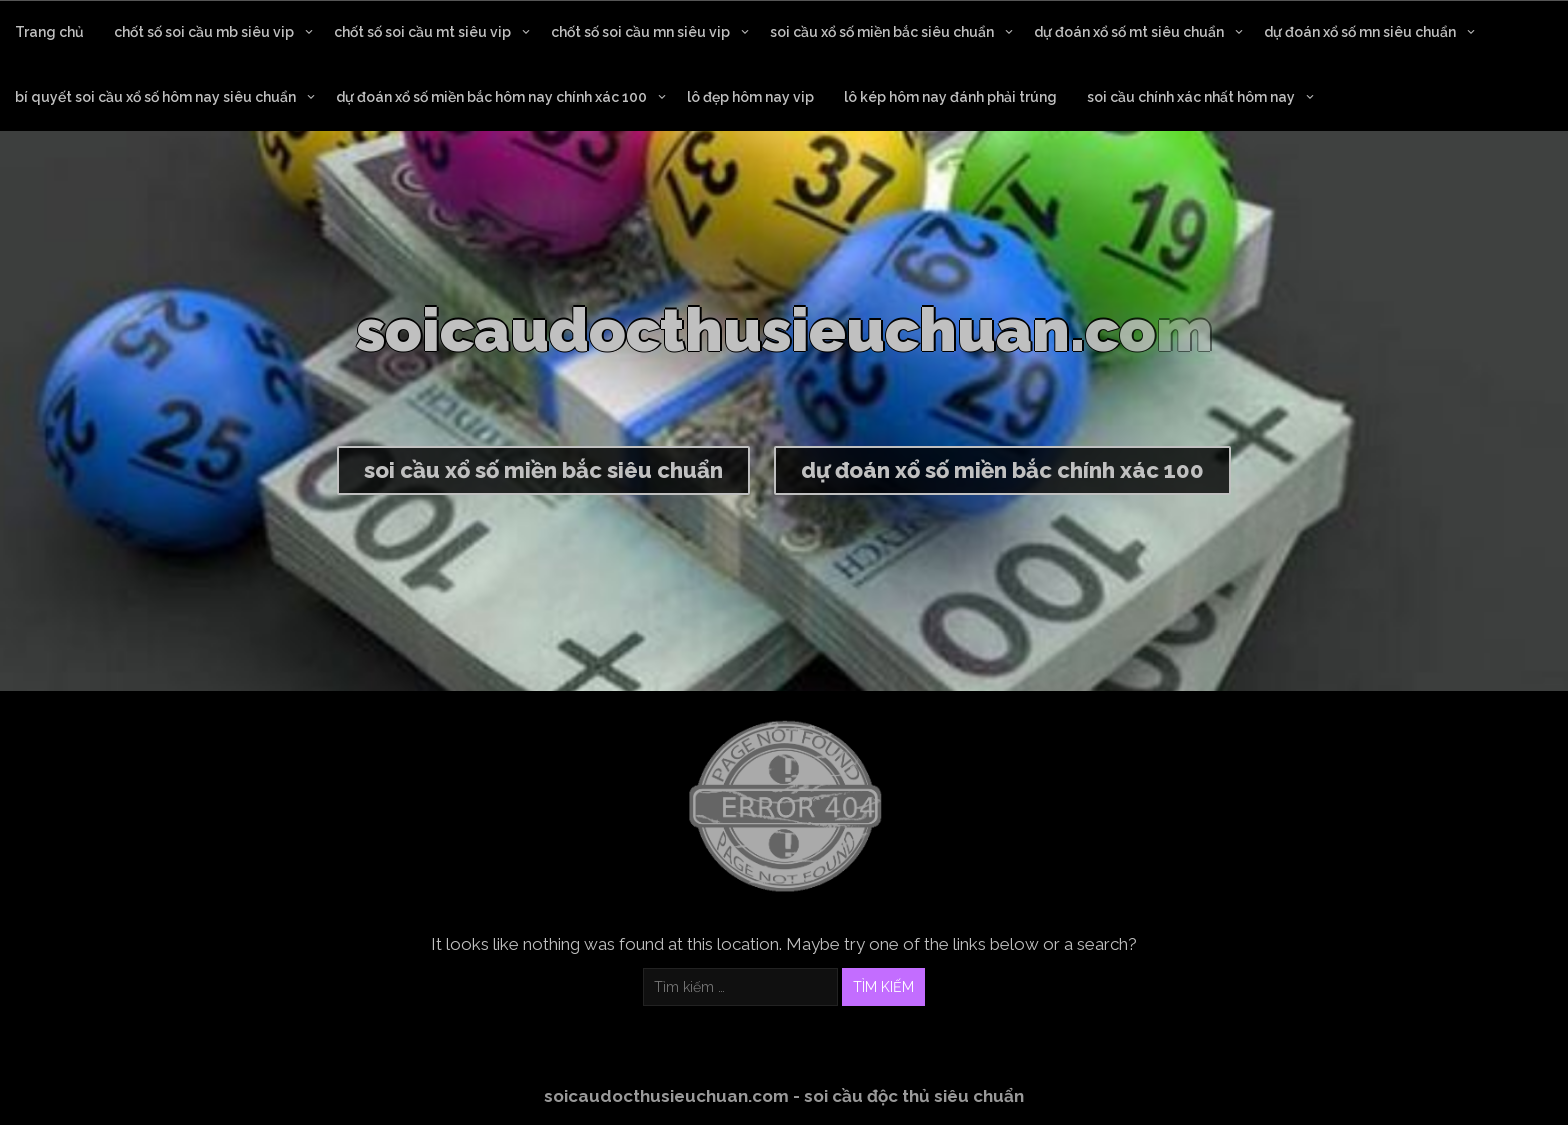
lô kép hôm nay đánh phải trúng (950, 97)
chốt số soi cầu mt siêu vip (422, 32)
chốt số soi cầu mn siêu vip (640, 32)
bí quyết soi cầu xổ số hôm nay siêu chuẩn (155, 97)
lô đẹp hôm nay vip (750, 97)
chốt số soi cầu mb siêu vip (204, 32)
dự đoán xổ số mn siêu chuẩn (1360, 32)
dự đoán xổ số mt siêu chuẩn (1129, 32)
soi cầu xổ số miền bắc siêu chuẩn (882, 32)
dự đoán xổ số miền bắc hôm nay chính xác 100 (491, 97)
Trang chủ (49, 32)
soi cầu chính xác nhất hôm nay (1191, 97)
